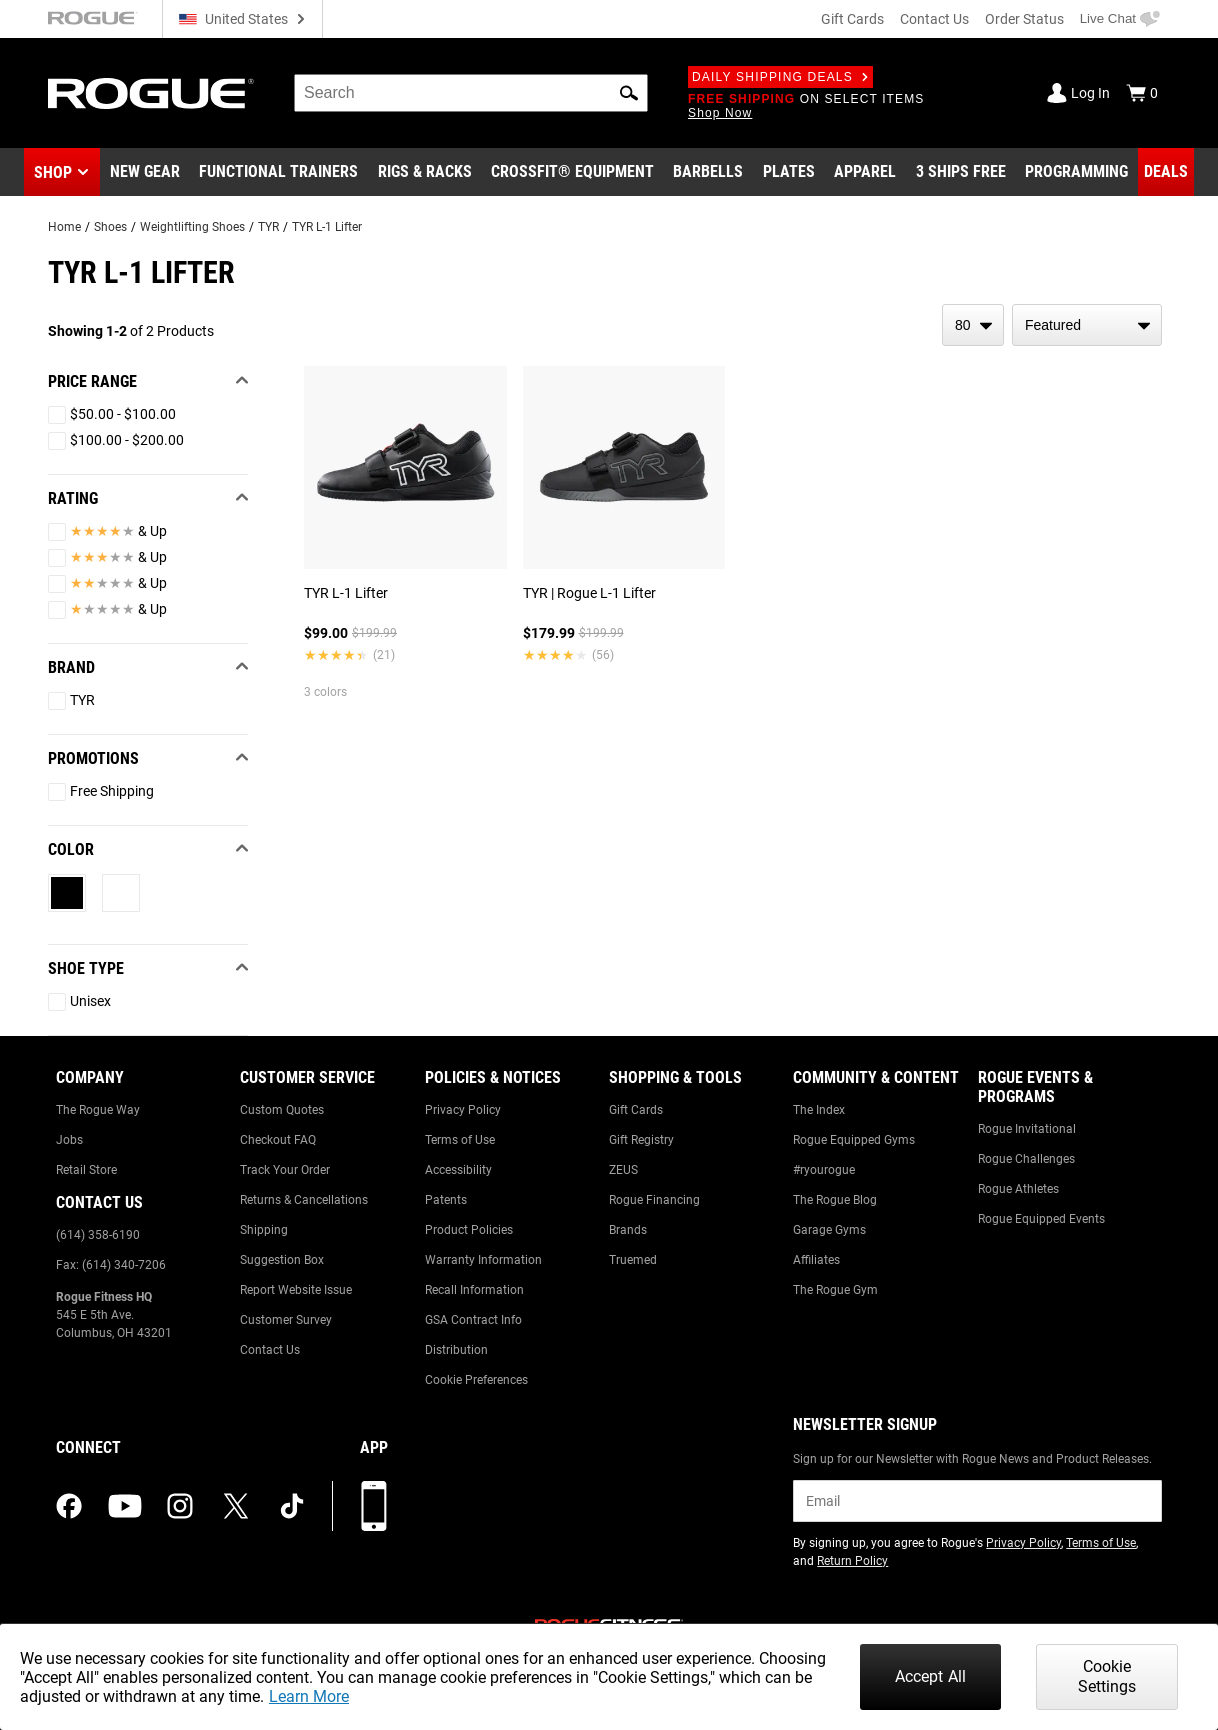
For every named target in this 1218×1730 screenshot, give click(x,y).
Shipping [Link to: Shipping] (264, 1230)
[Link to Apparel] (865, 172)
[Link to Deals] (1166, 172)
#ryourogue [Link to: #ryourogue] (824, 1170)
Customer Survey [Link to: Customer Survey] (286, 1320)
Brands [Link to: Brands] (628, 1230)
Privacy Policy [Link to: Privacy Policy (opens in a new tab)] (1023, 1543)
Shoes (110, 227)
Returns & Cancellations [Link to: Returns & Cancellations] (304, 1200)
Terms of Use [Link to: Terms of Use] (460, 1140)
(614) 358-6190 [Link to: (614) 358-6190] (98, 1235)
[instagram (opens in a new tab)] (180, 1506)
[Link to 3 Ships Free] (961, 172)
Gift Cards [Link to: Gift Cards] (636, 1110)
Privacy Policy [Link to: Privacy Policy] (463, 1110)
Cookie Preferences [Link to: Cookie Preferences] (476, 1380)
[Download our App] (374, 1506)
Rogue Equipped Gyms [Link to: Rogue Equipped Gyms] (854, 1140)
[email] (977, 1501)
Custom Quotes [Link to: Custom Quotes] (282, 1110)
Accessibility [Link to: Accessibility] (458, 1170)
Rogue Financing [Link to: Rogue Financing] (654, 1200)
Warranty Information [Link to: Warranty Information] (483, 1260)
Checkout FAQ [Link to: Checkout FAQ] (278, 1140)
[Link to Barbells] (708, 172)
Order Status (1024, 19)
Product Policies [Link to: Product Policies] (469, 1230)
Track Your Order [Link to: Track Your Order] (285, 1170)
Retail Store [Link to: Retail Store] (86, 1170)
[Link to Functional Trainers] (278, 172)
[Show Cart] (1142, 93)
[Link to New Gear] (145, 172)
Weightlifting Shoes (192, 227)
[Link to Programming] (1076, 172)
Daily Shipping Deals (780, 77)
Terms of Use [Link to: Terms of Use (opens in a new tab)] (1101, 1543)
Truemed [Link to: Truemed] (633, 1260)
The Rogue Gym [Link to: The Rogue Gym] (835, 1290)
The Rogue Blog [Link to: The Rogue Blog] (835, 1200)
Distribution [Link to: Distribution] (456, 1350)
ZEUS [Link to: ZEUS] (623, 1170)
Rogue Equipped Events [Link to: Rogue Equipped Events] (1041, 1219)
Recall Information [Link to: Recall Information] (474, 1290)
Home (64, 227)
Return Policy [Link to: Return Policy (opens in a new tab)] (852, 1561)
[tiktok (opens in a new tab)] (292, 1506)
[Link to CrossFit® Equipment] (572, 172)
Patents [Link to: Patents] (446, 1200)
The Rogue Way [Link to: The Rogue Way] (98, 1110)
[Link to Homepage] (151, 93)
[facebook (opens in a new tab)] (69, 1506)
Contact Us (934, 19)
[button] (629, 93)
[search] (471, 93)
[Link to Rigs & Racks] (425, 172)
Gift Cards (852, 19)
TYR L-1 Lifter (327, 227)
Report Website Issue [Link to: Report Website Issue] (296, 1290)
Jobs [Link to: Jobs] (69, 1140)
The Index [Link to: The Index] (819, 1110)
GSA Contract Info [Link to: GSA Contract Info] (473, 1320)
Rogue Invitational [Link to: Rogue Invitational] (1027, 1129)
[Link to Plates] (789, 172)
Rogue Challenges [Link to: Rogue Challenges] (1026, 1159)
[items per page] (973, 325)
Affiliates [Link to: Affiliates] (816, 1260)
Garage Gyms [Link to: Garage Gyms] (829, 1230)
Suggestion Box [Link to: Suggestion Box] (282, 1260)
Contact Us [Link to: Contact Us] (270, 1350)
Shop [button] (53, 172)
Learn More (309, 1696)
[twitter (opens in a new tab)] (236, 1506)
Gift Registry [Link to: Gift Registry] (641, 1140)
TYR (268, 227)
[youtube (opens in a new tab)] (125, 1506)
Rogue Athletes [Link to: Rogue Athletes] (1018, 1189)
